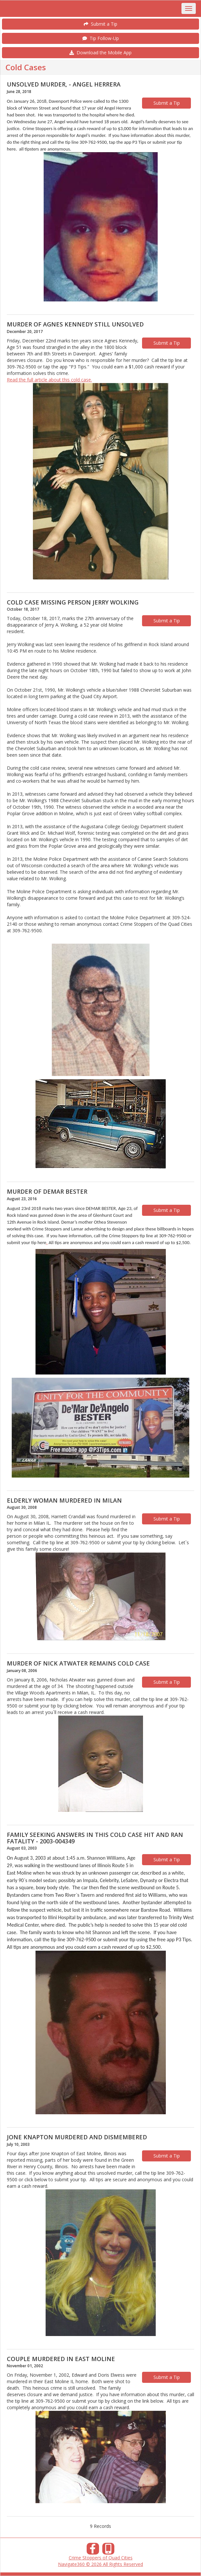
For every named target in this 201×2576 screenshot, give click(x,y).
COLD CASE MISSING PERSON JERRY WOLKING (72, 602)
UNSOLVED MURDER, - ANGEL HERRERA (64, 84)
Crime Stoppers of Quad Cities (101, 2558)
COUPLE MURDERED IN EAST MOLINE (61, 2359)
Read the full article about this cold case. (49, 380)
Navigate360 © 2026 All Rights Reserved (100, 2564)
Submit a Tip (100, 24)
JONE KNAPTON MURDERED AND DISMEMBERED (77, 2137)
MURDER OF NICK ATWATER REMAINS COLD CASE (78, 1663)
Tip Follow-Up (100, 38)
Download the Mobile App (100, 52)
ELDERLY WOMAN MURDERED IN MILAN (64, 1500)
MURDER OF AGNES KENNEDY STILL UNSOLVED (75, 324)
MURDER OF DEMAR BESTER (47, 1191)
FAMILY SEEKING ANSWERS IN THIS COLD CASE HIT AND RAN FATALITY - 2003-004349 (95, 1838)
